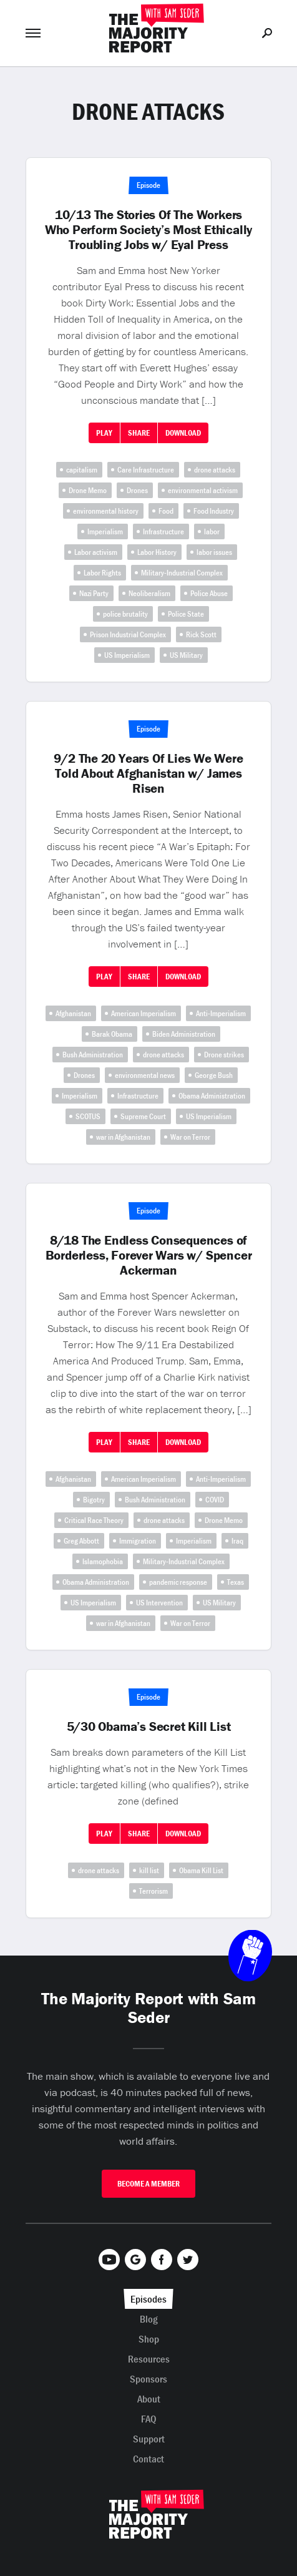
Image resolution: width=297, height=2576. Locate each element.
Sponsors (148, 2379)
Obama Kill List (201, 1870)
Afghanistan (73, 1013)
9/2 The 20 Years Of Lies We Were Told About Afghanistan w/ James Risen (148, 773)
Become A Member (148, 2183)
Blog (149, 2319)
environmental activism (203, 490)
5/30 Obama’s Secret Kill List (149, 1726)
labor (212, 531)
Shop (149, 2339)
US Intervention (159, 1602)
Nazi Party (94, 593)
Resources (149, 2359)
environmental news (145, 1075)
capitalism (81, 469)
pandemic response (178, 1582)
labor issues (214, 552)
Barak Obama (112, 1034)
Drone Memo (88, 490)
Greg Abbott (81, 1540)
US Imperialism (127, 655)
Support (149, 2439)
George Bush (214, 1075)
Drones (137, 490)
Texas (235, 1582)
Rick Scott (201, 634)
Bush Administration (92, 1054)
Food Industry (213, 511)
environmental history (106, 511)
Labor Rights (102, 572)
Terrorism (153, 1891)
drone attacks (214, 469)
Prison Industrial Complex (128, 634)
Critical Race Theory (94, 1520)
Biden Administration (183, 1034)
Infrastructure (163, 531)
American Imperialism (143, 1013)
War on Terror (190, 1137)
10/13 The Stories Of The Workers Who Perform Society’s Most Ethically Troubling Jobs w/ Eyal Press (148, 229)
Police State (186, 614)
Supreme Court (143, 1116)
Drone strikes (224, 1054)
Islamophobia (102, 1561)
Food (165, 511)
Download (183, 433)
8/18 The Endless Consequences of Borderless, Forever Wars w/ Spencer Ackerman (149, 1255)
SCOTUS (87, 1116)
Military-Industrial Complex (182, 572)
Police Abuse (209, 593)
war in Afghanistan (123, 1137)
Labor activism (95, 552)
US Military (186, 655)
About (148, 2399)
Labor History (157, 552)
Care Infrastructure (145, 469)
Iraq (237, 1540)
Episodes (148, 2299)
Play (104, 433)
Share (139, 433)
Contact (148, 2459)
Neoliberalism (149, 593)
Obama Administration (211, 1095)
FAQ (149, 2419)
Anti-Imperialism (221, 1013)
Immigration (137, 1540)
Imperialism (105, 531)
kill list (149, 1870)
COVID (214, 1499)
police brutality (125, 614)
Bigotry (94, 1499)
